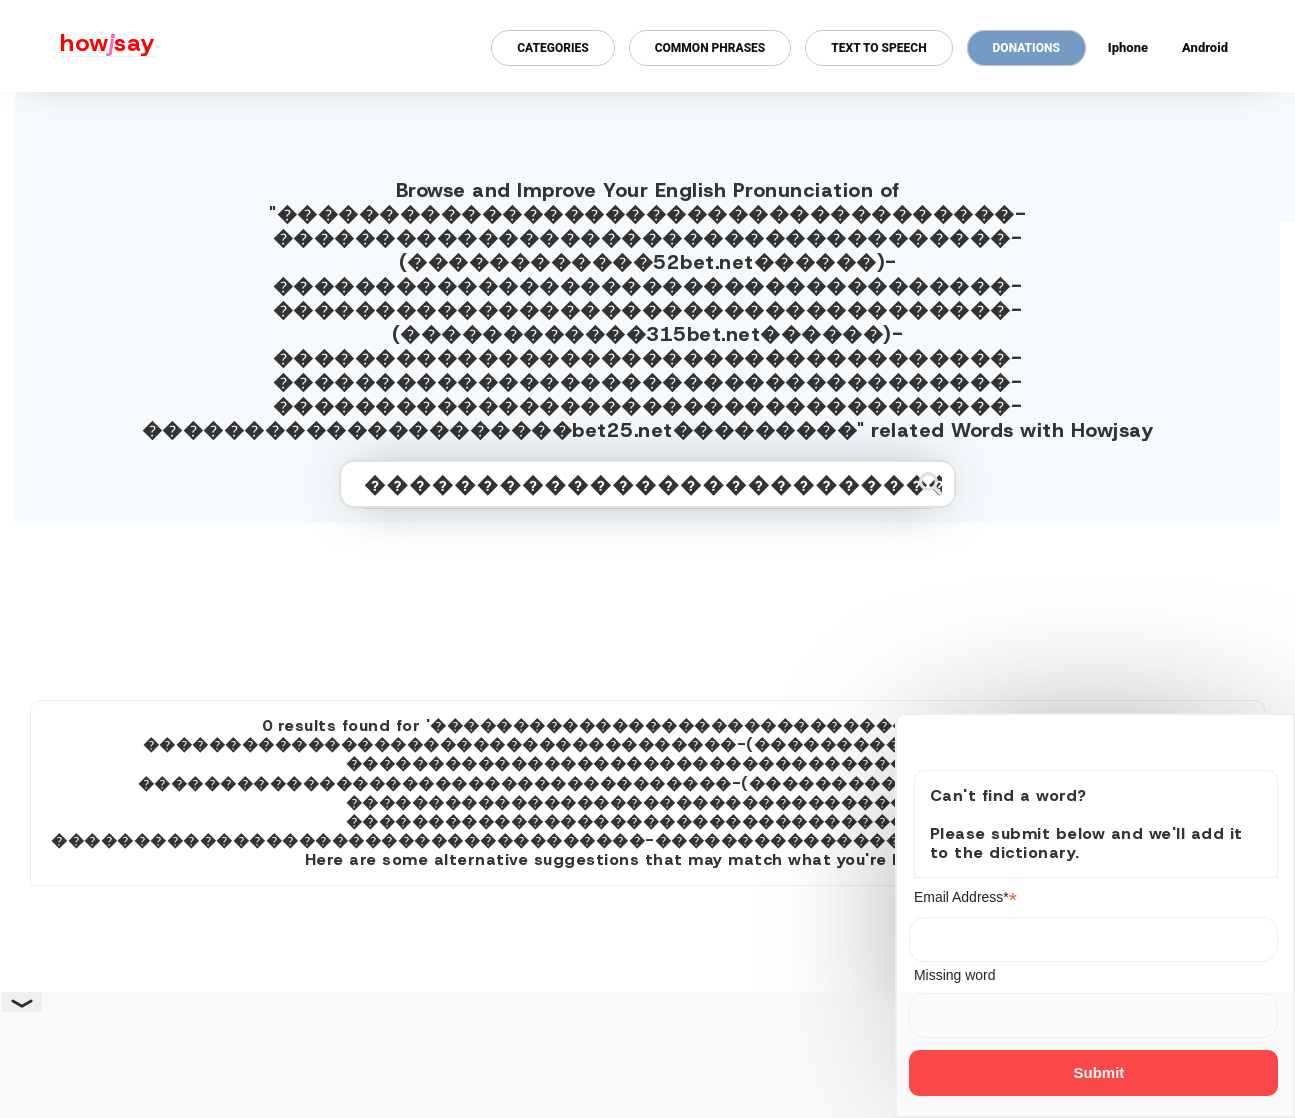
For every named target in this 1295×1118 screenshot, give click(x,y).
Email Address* (965, 897)
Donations (1026, 48)
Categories (552, 48)
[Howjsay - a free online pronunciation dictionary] (77, 46)
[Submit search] (930, 483)
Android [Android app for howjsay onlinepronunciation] (1205, 47)
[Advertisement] (648, 603)
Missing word (955, 975)
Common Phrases (710, 48)
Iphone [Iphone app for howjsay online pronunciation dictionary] (1128, 47)
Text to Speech (878, 48)
